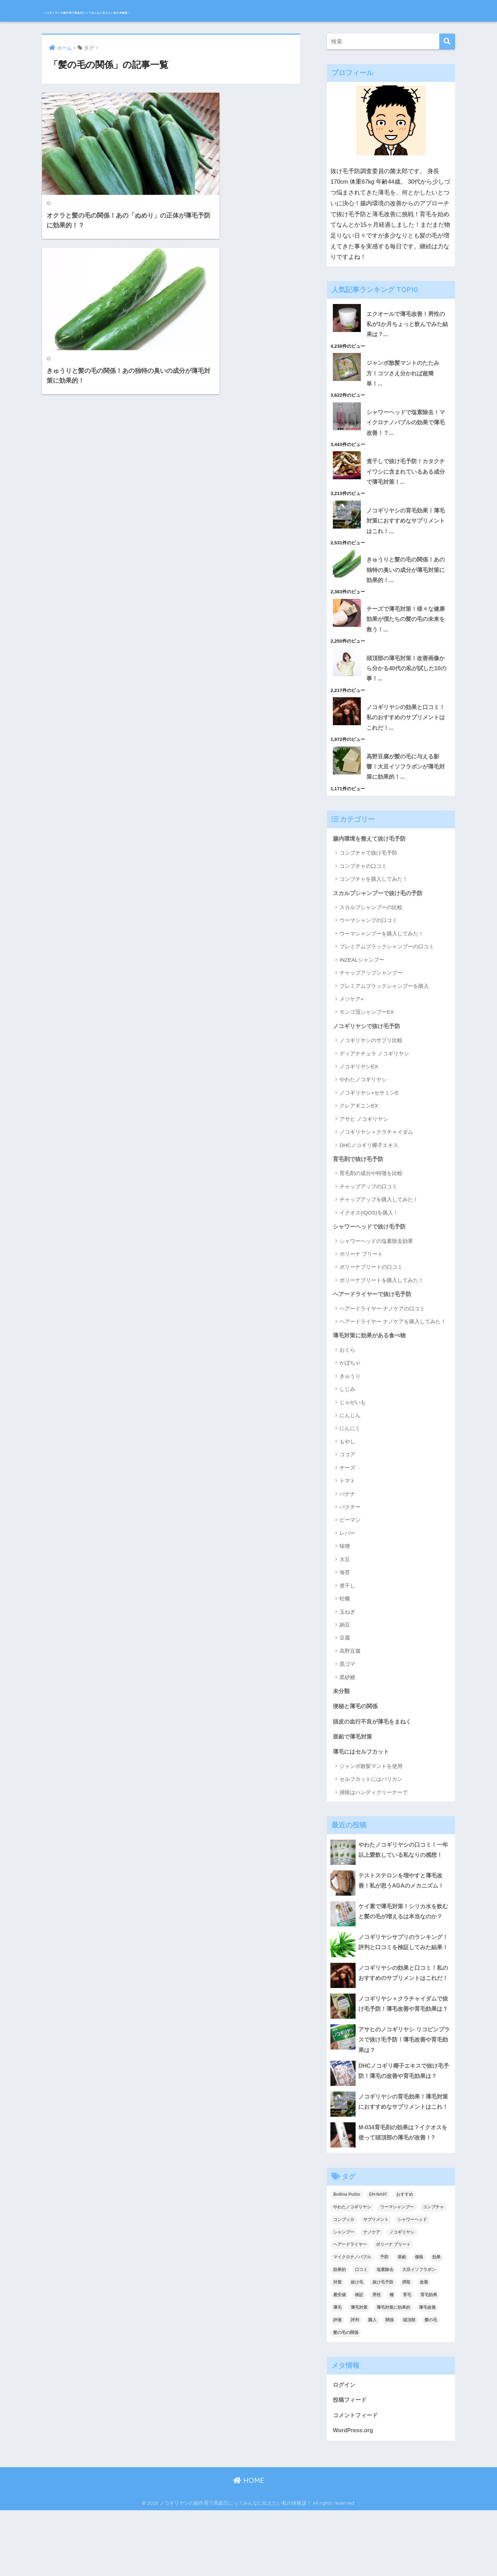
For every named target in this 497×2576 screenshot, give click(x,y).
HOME (248, 2546)
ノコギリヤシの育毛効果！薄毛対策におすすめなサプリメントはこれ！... (405, 527)
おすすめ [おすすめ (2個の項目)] (404, 2258)
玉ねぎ (347, 1629)
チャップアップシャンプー (371, 988)
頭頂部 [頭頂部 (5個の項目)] (409, 2384)
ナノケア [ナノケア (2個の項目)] (371, 2295)
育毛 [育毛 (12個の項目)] (407, 2358)
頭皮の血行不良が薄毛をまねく (374, 1740)
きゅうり (350, 1394)
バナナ (347, 1511)
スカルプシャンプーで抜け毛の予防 (380, 908)
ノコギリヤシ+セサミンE (369, 1108)
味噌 (345, 1564)
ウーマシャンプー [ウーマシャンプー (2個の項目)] (397, 2270)
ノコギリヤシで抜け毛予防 (368, 1041)
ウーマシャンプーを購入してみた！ (382, 949)
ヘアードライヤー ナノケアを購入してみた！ (393, 1339)
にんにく (350, 1446)
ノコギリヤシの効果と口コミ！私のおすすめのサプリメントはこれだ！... (405, 729)
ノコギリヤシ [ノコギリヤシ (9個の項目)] (401, 2295)
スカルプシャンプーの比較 (371, 923)
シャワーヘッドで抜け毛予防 (371, 1243)
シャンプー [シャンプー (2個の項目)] (343, 2295)
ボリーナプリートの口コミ (371, 1284)
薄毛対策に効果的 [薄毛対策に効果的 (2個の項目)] (393, 2371)
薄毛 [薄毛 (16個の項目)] (337, 2371)
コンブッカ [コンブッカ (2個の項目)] (343, 2283)
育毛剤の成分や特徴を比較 (371, 1190)
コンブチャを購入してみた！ (374, 894)
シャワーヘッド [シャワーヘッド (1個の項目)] (412, 2283)
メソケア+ (352, 1014)
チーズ (347, 1485)
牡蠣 (345, 1616)
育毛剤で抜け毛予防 (359, 1175)
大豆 (345, 1577)
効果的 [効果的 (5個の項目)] (339, 2333)
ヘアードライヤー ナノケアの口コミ (382, 1326)
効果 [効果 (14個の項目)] (436, 2321)
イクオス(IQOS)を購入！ (369, 1229)
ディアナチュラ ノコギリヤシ (374, 1069)
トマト (347, 1498)
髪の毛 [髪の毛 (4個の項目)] (431, 2384)
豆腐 (345, 1655)
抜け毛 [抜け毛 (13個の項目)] (357, 2346)
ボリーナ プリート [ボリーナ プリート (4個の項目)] (393, 2308)
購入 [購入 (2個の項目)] (372, 2384)
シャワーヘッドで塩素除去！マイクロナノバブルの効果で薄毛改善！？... (405, 426)
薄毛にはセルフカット (362, 1771)
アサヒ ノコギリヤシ (364, 1135)
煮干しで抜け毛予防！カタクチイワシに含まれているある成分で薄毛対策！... (405, 476)
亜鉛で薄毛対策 (353, 1756)
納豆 (345, 1643)
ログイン (345, 2448)
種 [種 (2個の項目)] (392, 2358)
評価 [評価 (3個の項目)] (337, 2384)
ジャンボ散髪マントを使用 (371, 1786)
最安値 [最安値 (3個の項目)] (339, 2358)
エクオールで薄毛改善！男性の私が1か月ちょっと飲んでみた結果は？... (406, 325)
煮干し (347, 1603)
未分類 (342, 1709)
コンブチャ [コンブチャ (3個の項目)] (433, 2270)
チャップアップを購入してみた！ (379, 1216)
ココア (347, 1472)
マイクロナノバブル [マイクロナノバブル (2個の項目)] (352, 2321)
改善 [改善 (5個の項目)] (424, 2346)
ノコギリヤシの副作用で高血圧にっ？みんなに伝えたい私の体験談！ (177, 11)
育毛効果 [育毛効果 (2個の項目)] (428, 2358)
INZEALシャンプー (362, 975)
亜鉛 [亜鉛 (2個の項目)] (402, 2321)
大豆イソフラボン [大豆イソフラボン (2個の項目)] (419, 2333)
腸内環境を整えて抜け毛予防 (371, 853)
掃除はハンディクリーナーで (374, 1812)
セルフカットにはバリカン (371, 1799)
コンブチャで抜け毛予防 (368, 868)
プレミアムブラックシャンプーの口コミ (387, 962)
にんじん (350, 1433)
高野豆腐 (350, 1669)
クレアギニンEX (359, 1122)
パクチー (350, 1525)
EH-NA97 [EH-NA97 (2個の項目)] (378, 2258)
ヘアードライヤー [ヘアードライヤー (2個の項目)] (350, 2308)
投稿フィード (351, 2464)
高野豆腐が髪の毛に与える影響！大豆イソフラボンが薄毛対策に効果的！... (405, 780)
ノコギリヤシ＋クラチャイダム (376, 1148)
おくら (347, 1368)
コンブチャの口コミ (363, 881)
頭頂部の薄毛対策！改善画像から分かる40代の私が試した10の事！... (405, 679)
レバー (347, 1551)
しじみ (347, 1407)
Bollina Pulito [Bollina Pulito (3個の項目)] (346, 2258)
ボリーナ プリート (361, 1271)
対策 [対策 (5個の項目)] (337, 2346)
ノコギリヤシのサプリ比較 (371, 1056)
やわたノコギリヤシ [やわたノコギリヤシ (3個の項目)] (352, 2270)
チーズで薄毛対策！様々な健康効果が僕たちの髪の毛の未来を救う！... (405, 628)
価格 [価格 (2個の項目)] (419, 2321)
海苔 (345, 1590)
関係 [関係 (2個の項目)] (389, 2384)
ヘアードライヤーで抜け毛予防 (374, 1311)
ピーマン (350, 1538)
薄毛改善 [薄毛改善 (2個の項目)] (427, 2371)
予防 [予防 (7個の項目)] (384, 2321)
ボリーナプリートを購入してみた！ (382, 1297)
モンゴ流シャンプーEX (367, 1027)
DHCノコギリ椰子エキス (369, 1161)
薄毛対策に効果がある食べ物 (371, 1353)
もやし (347, 1459)
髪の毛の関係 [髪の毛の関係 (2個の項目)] (345, 2396)
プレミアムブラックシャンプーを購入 (384, 1001)
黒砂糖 (347, 1695)
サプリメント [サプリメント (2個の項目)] (375, 2283)
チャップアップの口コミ (368, 1203)
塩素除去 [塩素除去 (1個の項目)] (385, 2333)
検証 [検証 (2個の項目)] (359, 2358)
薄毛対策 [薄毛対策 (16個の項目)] (359, 2371)
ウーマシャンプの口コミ (368, 936)
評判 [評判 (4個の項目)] (355, 2384)
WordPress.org (354, 2495)
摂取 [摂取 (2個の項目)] (406, 2346)
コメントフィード (356, 2480)
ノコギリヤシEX (359, 1082)
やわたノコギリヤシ (363, 1095)
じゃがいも (353, 1420)
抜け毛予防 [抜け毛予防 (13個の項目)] (382, 2346)
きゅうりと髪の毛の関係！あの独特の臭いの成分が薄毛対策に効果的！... (405, 578)
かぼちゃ (350, 1380)
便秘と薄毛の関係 (356, 1724)
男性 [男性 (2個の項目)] (376, 2358)
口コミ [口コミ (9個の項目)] (361, 2333)
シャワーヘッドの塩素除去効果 (376, 1258)
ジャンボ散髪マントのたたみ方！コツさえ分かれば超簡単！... (405, 375)
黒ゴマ (347, 1682)
